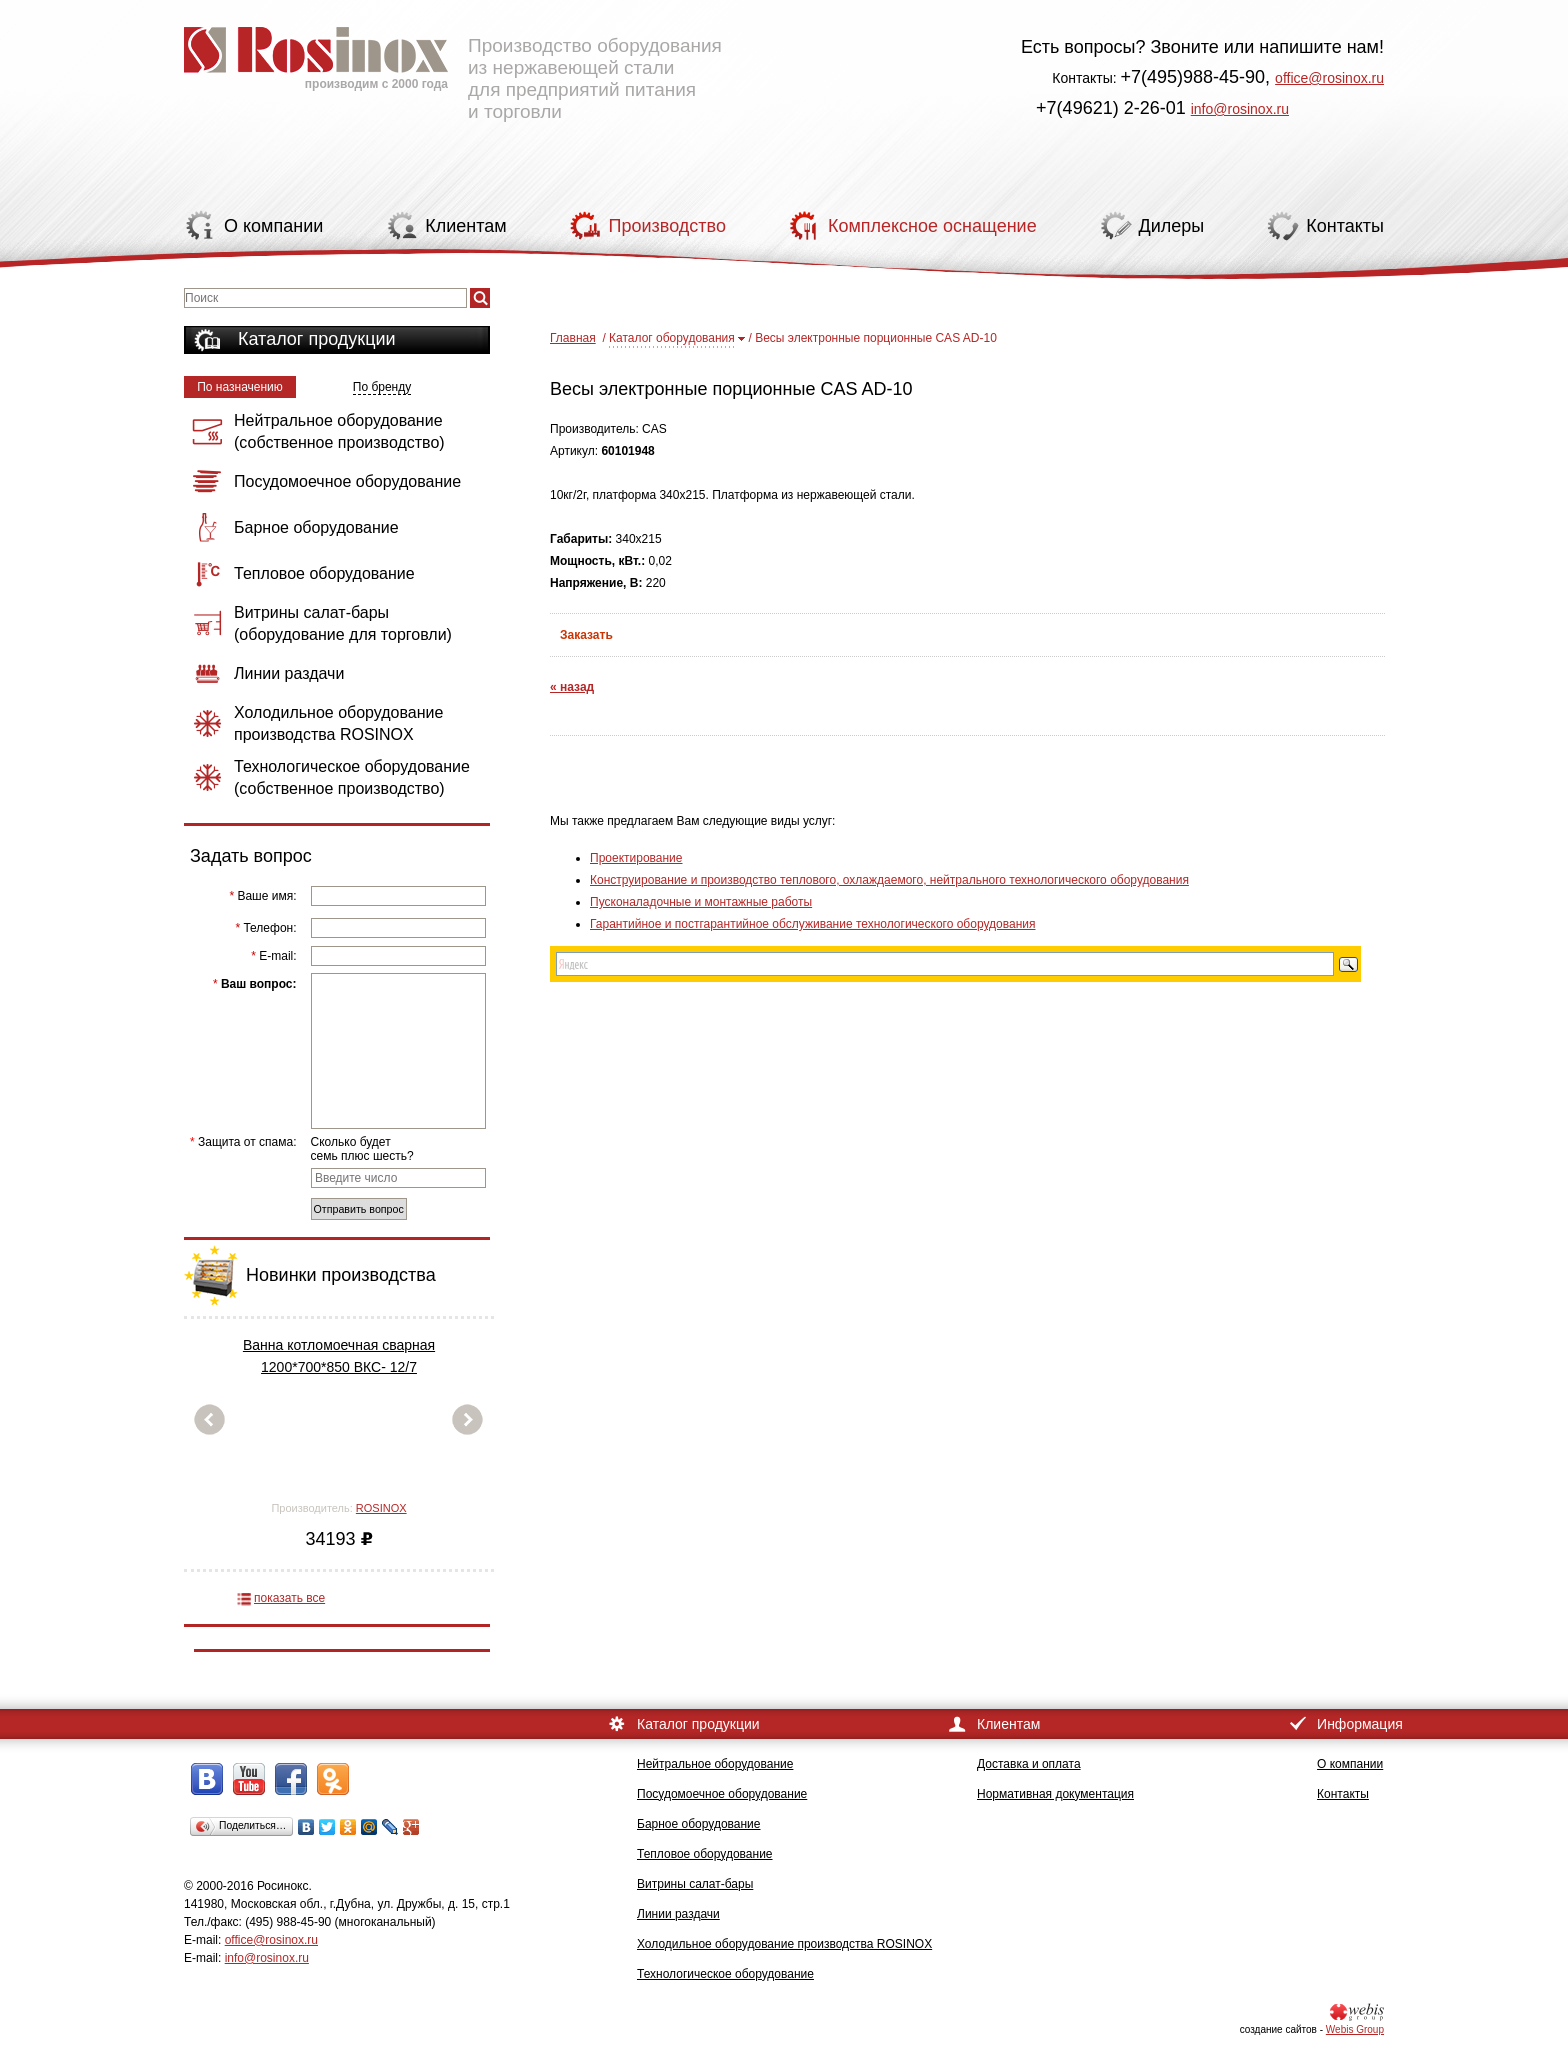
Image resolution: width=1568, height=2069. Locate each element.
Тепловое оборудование (705, 1854)
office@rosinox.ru (1329, 78)
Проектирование (636, 858)
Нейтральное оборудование (715, 1764)
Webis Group (1355, 2029)
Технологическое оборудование (725, 1974)
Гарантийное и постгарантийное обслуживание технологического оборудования (812, 924)
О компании (1350, 1764)
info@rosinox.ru (1240, 109)
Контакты (1343, 1794)
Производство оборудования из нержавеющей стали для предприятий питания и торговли (453, 65)
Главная (573, 338)
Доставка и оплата (1029, 1764)
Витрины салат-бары (695, 1884)
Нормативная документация (1055, 1794)
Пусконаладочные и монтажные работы (701, 902)
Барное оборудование (699, 1824)
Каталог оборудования (672, 338)
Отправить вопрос (359, 1209)
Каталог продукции (317, 339)
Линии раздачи (678, 1914)
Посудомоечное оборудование (722, 1794)
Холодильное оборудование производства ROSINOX (784, 1944)
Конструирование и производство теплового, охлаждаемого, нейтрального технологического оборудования (889, 880)
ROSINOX (381, 1508)
